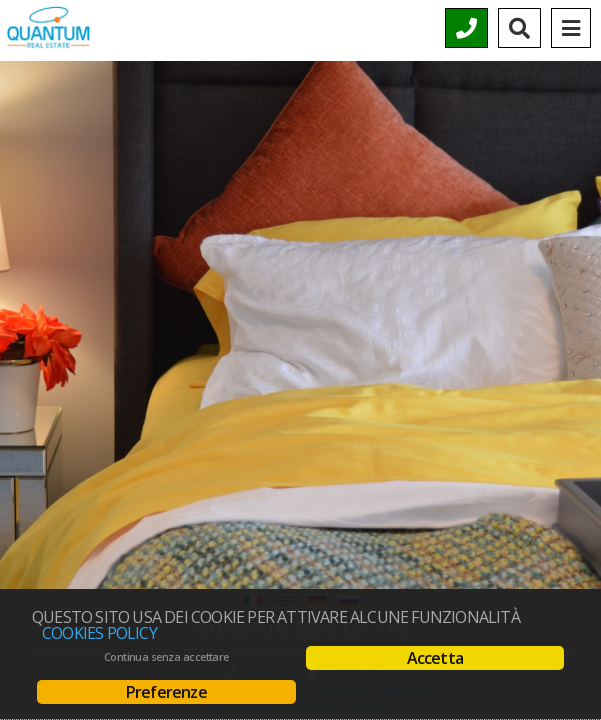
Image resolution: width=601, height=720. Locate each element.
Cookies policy (99, 633)
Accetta (435, 658)
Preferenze (166, 692)
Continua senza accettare (166, 657)
